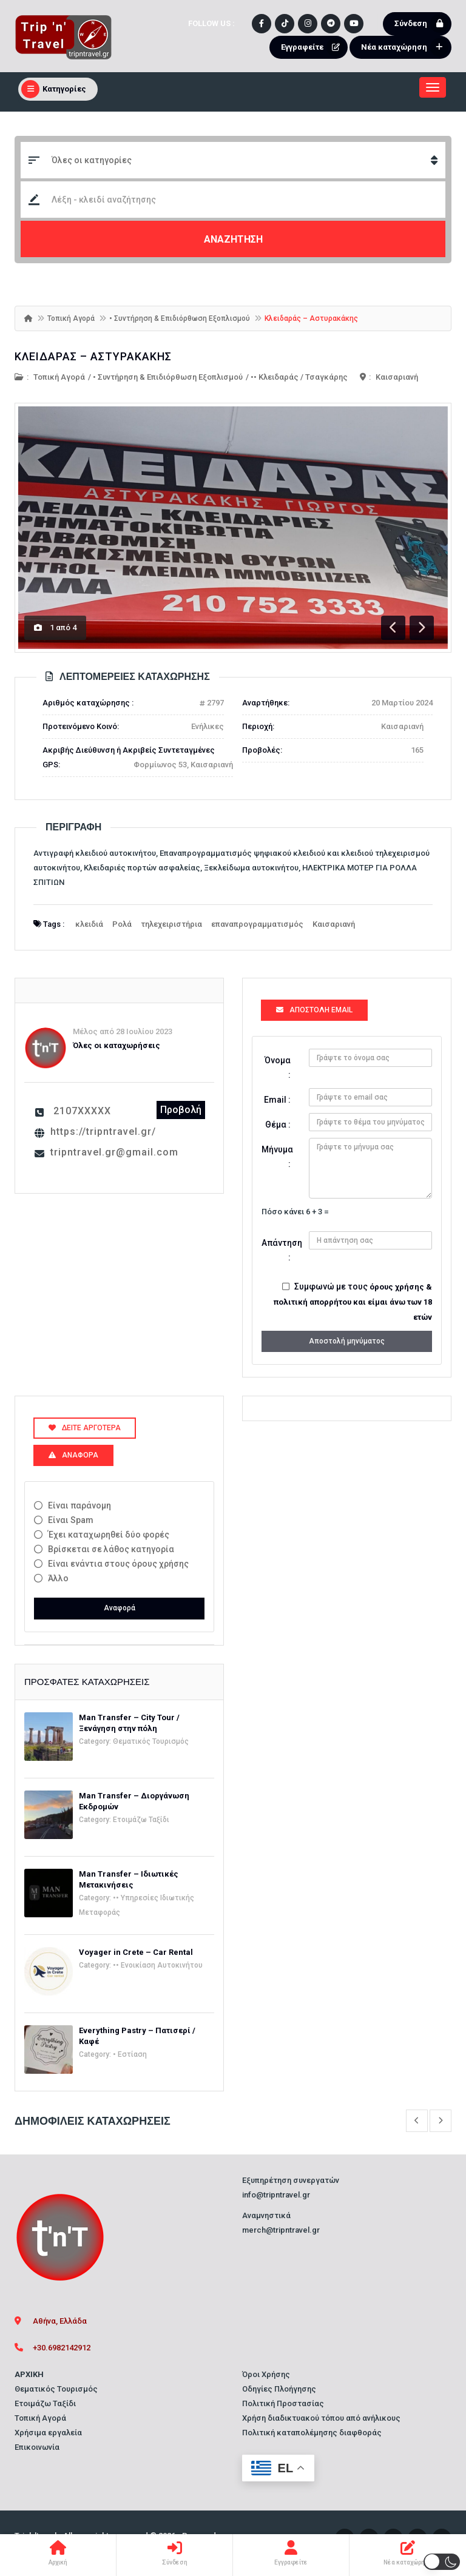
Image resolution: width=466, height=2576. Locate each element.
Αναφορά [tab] (73, 1455)
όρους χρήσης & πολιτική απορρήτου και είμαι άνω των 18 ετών (353, 1302)
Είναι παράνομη (79, 1505)
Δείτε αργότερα (85, 1428)
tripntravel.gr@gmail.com (114, 1152)
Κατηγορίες (53, 89)
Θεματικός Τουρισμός (151, 1741)
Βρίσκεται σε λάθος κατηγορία (111, 1549)
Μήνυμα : (277, 1157)
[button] (442, 2562)
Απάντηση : (281, 1250)
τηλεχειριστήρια (171, 924)
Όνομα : (278, 1067)
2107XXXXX (82, 1111)
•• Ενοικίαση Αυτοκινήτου (158, 1965)
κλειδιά (89, 924)
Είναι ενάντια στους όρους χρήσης (118, 1564)
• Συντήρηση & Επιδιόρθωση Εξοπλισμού (179, 318)
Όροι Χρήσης (266, 2374)
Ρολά (122, 924)
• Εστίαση (130, 2054)
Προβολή (180, 1109)
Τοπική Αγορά (71, 318)
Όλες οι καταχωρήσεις (116, 1045)
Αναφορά (119, 1608)
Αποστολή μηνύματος (347, 1341)
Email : (277, 1100)
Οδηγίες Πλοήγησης (279, 2388)
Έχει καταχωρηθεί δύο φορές (108, 1534)
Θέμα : (278, 1124)
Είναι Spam (70, 1520)
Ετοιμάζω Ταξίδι (141, 1819)
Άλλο (58, 1578)
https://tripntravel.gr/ (103, 1131)
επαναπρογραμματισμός (257, 924)
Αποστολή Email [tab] (314, 1010)
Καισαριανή (397, 377)
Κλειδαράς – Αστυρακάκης (93, 356)
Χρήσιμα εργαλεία (48, 2432)
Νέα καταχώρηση (404, 47)
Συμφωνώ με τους (353, 1302)
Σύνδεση (421, 24)
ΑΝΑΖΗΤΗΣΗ (233, 239)
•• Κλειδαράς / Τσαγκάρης (299, 377)
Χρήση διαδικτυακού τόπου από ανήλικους (321, 2418)
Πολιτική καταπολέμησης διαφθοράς (312, 2432)
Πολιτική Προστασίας (283, 2403)
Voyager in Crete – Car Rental (136, 1952)
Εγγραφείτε (313, 47)
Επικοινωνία (37, 2447)
